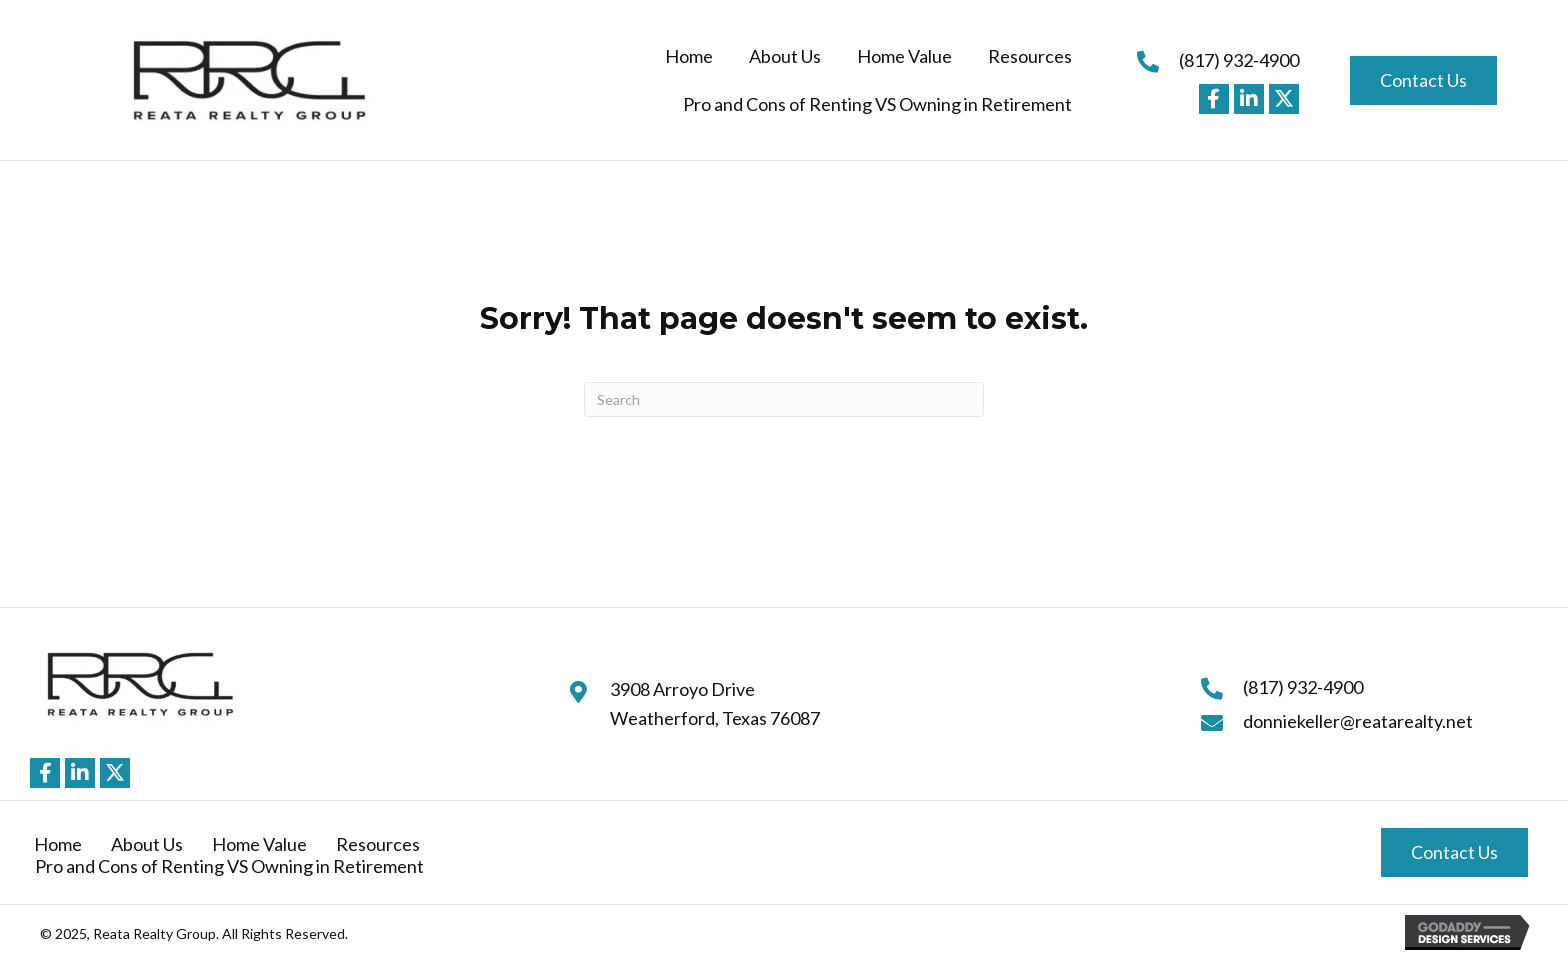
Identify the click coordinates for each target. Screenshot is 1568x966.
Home (58, 844)
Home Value (259, 844)
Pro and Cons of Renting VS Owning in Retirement (229, 866)
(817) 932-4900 (1239, 60)
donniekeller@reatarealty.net (1358, 721)
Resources (378, 844)
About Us (147, 844)
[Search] (784, 399)
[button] (1214, 99)
